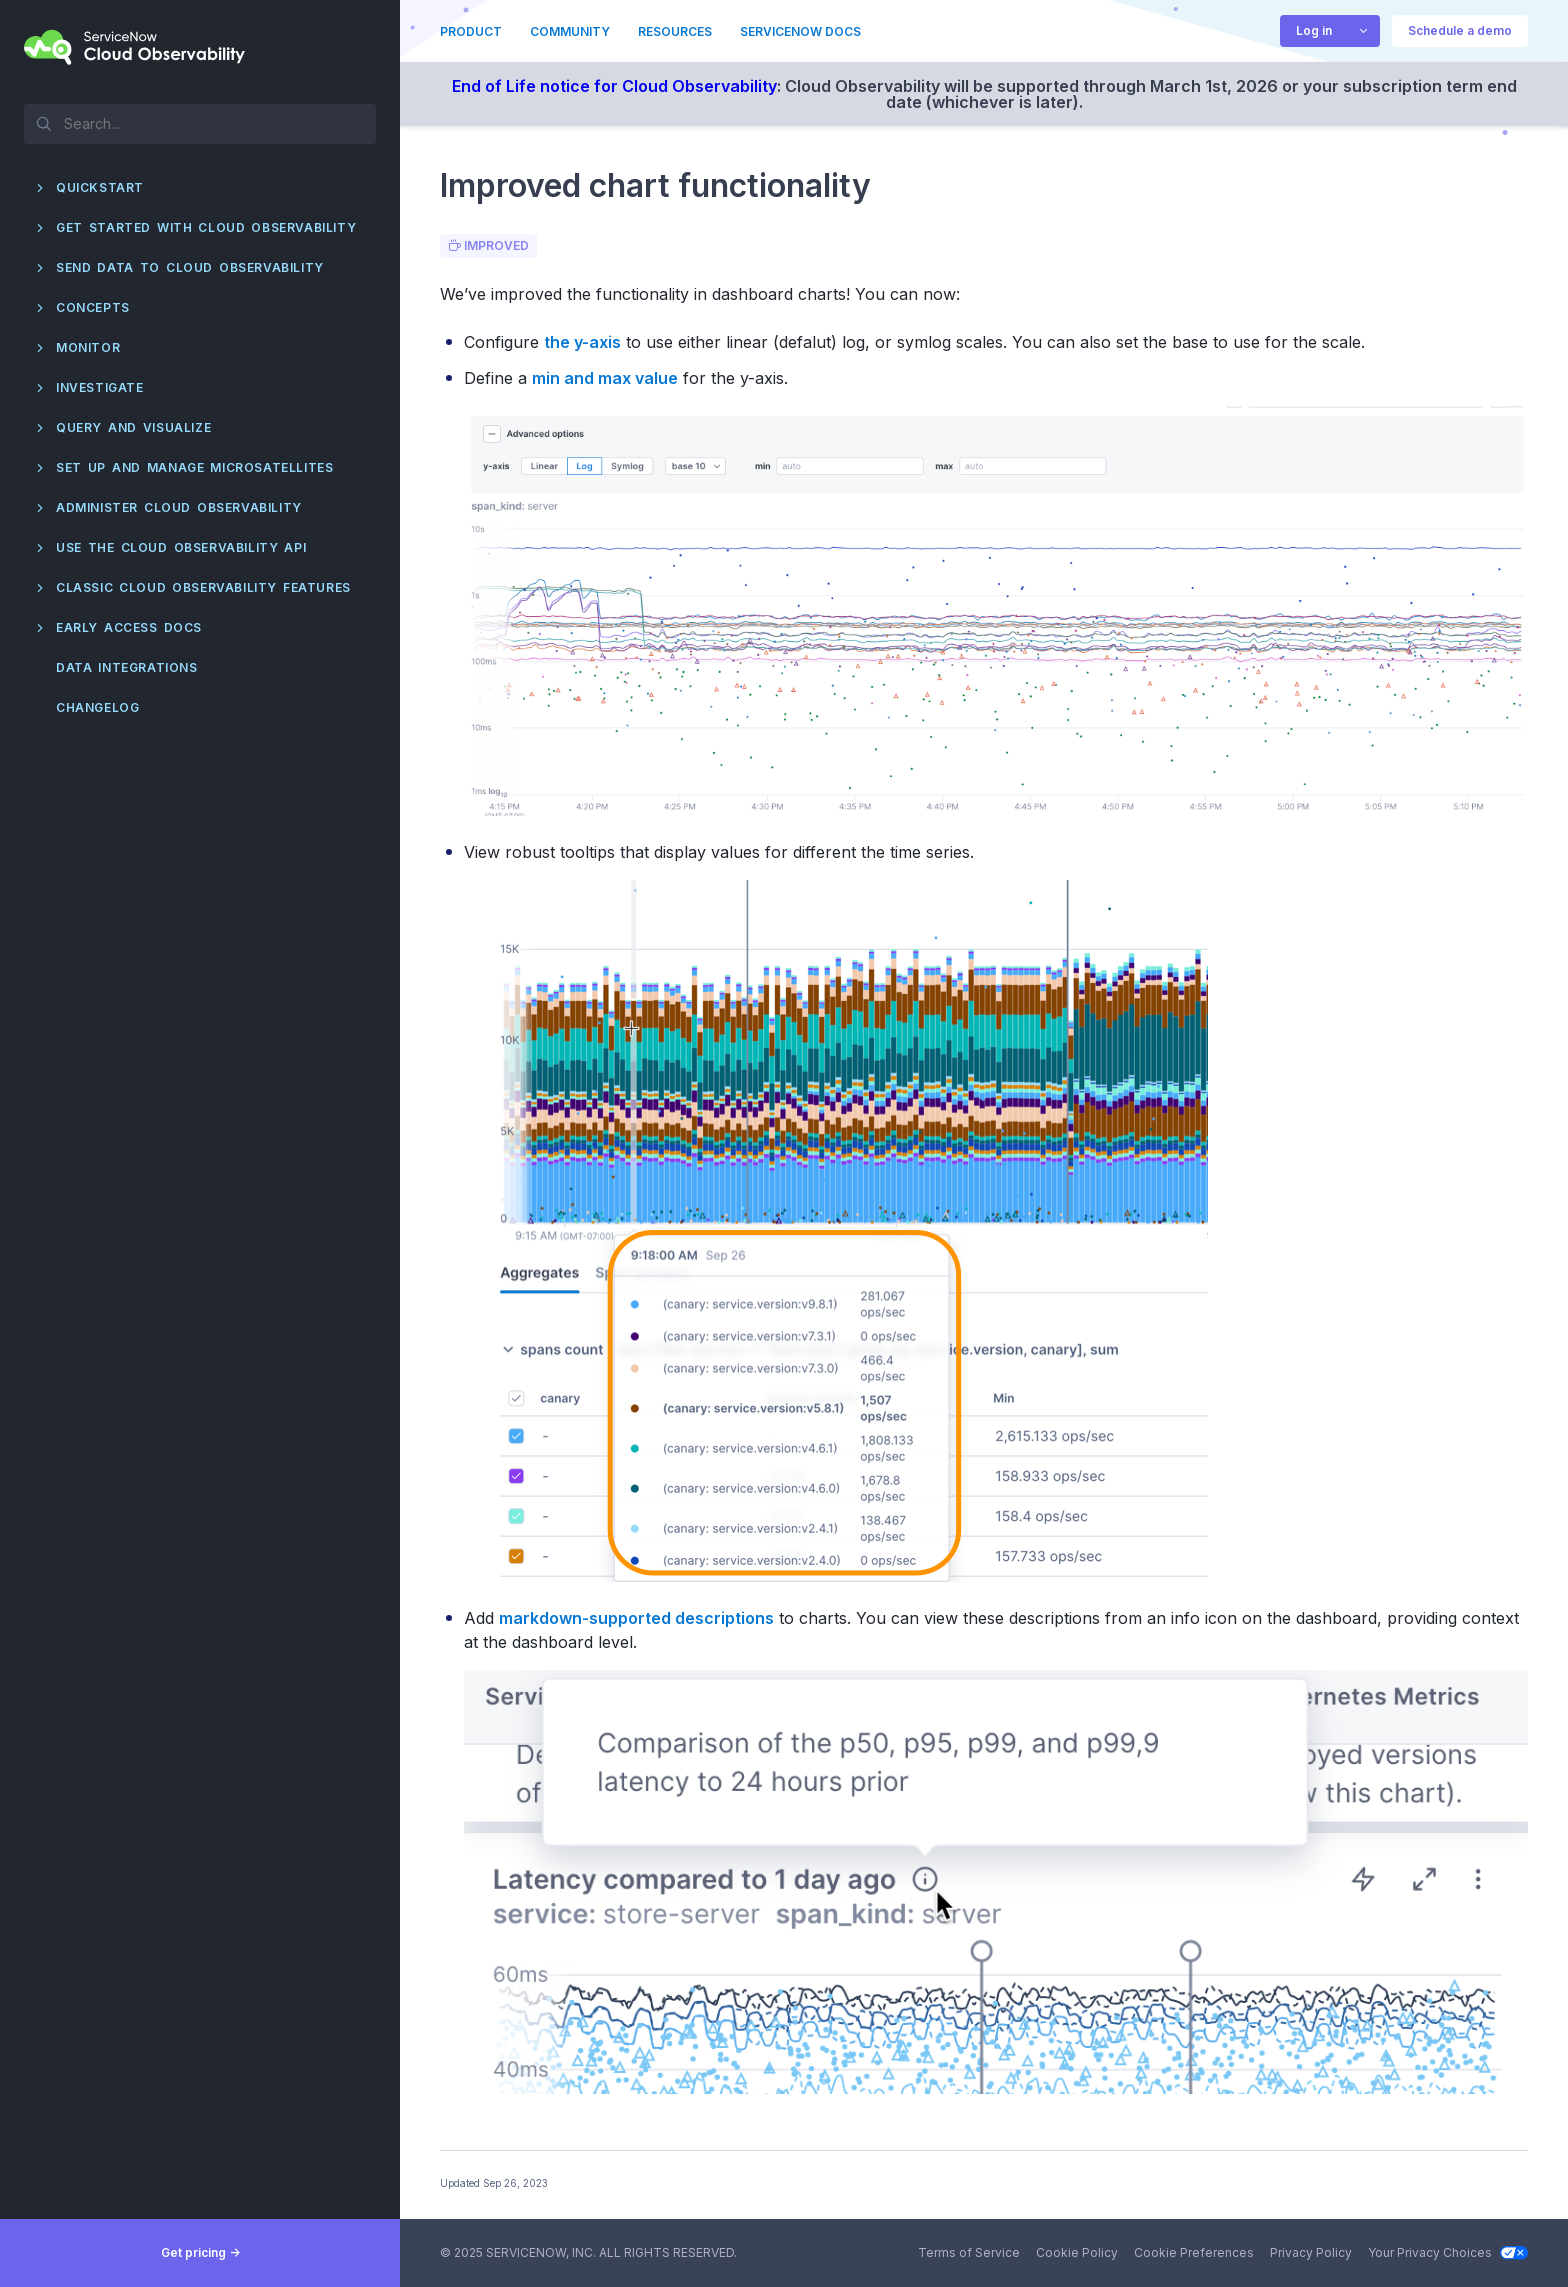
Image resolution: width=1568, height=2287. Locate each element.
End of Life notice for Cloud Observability (614, 86)
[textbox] (200, 123)
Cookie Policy (1077, 2252)
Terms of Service (969, 2252)
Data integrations (127, 667)
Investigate (100, 387)
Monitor (88, 347)
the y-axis (582, 342)
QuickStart (100, 187)
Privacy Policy (1311, 2252)
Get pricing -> (200, 2252)
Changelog (97, 707)
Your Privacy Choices (1448, 2252)
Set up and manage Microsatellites (194, 467)
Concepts (93, 307)
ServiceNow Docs (800, 31)
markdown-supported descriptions (636, 1618)
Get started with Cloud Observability (206, 227)
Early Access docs (129, 627)
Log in (1314, 30)
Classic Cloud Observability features (203, 587)
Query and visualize (133, 427)
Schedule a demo (1460, 30)
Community (570, 31)
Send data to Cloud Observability (190, 267)
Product (471, 31)
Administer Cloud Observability (179, 507)
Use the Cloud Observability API (181, 547)
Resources (675, 31)
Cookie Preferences (1194, 2252)
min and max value (605, 378)
